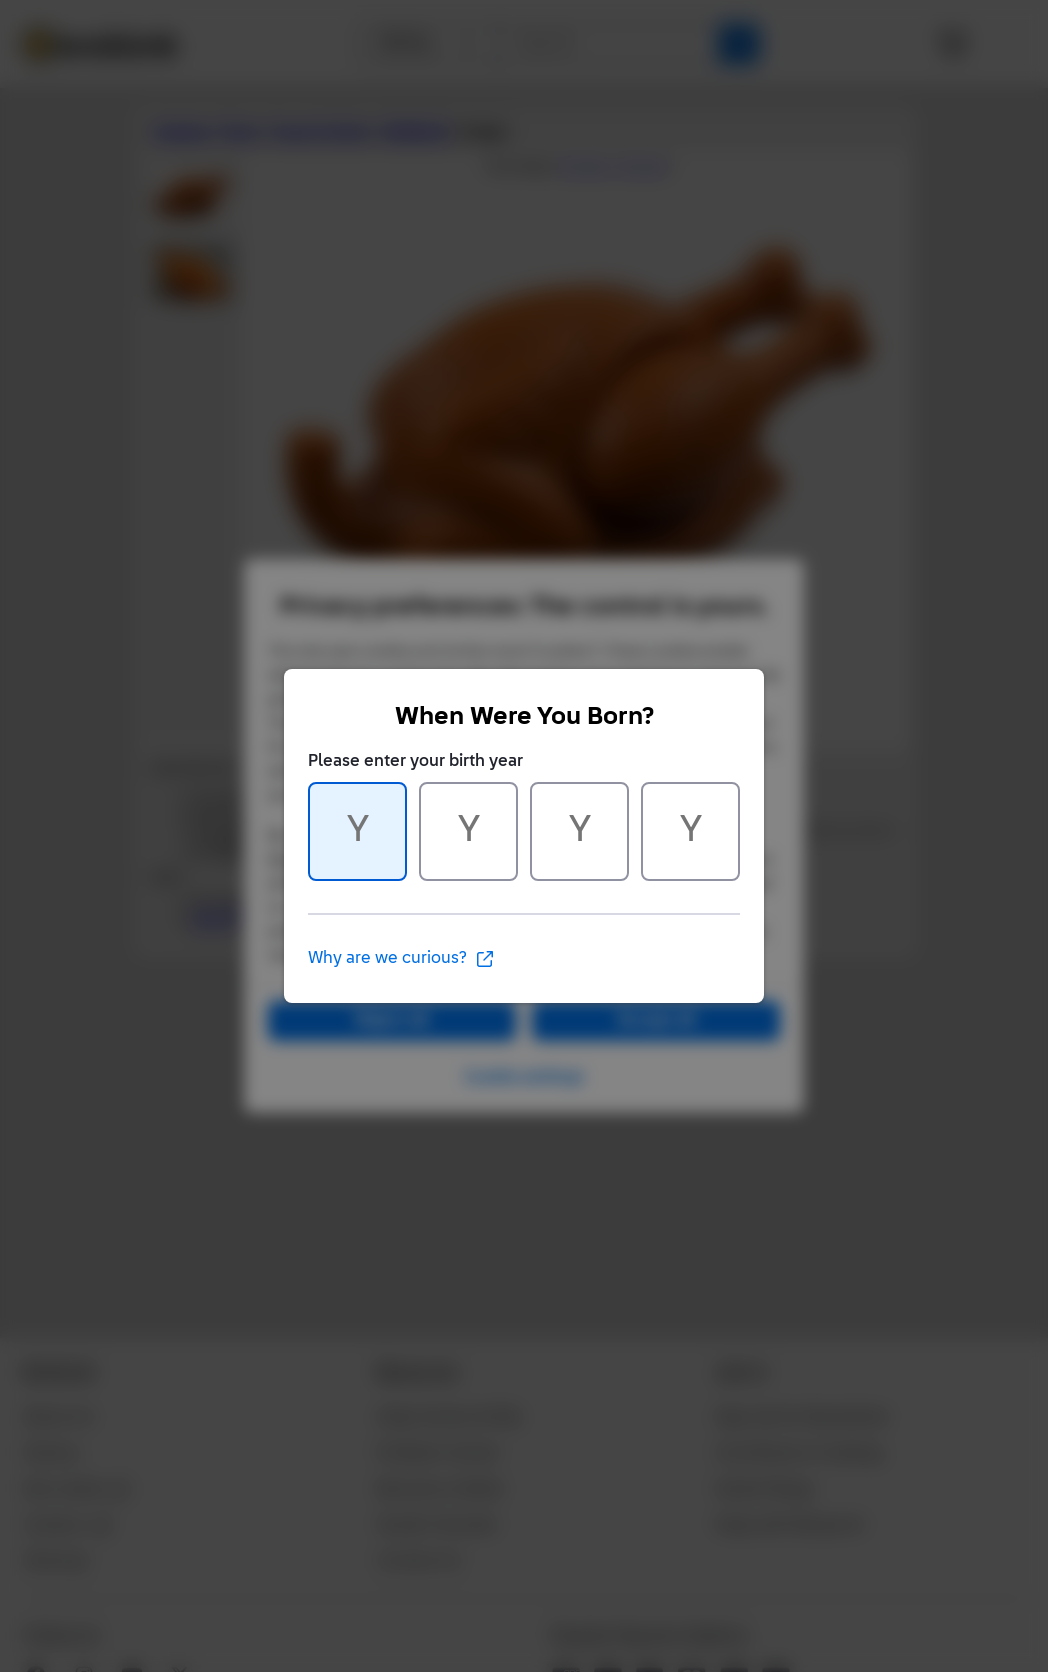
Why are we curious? (401, 959)
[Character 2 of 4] (468, 831)
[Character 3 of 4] (579, 831)
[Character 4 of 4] (690, 831)
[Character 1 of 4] (357, 831)
